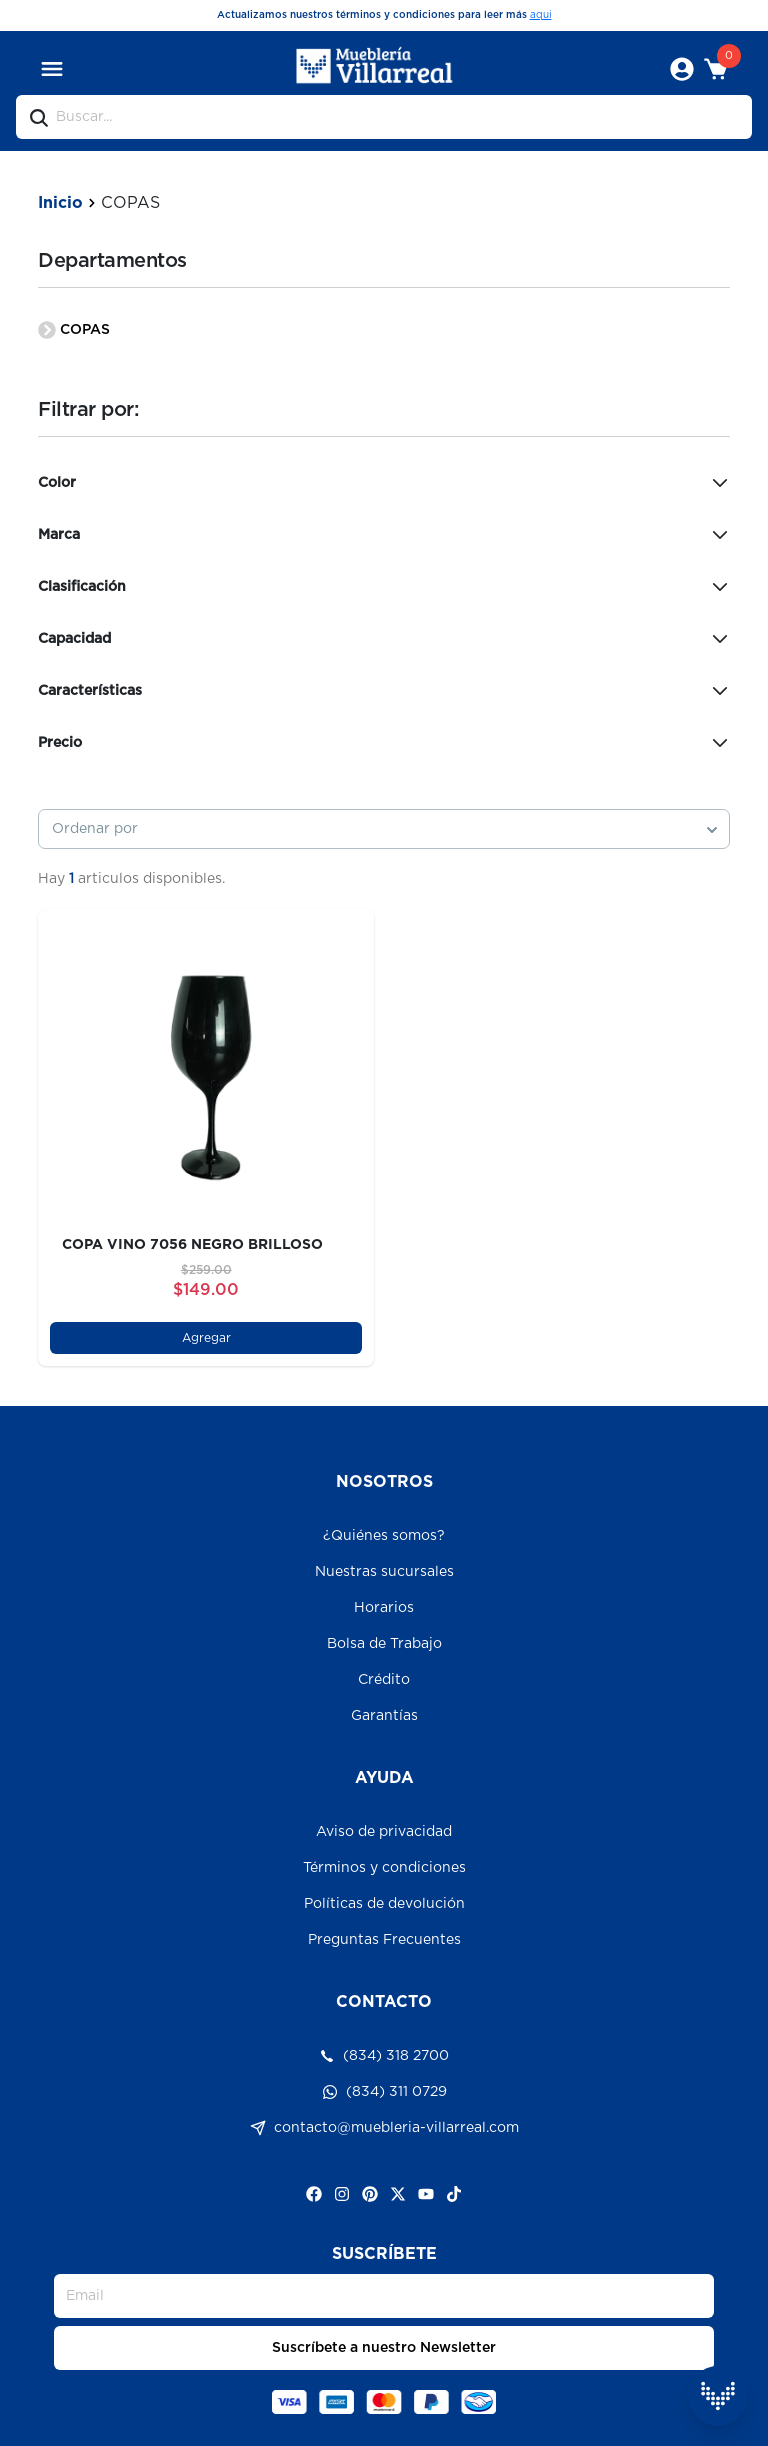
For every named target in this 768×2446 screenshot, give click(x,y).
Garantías (384, 1716)
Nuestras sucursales (384, 1572)
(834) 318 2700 (384, 2056)
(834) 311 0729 (384, 2092)
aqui (541, 15)
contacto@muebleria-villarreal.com (384, 2128)
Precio (383, 743)
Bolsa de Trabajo (384, 1644)
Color (383, 483)
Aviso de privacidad (384, 1832)
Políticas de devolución (384, 1904)
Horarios (384, 1608)
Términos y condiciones (384, 1868)
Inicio (60, 203)
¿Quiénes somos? (384, 1536)
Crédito (384, 1680)
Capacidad (383, 639)
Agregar (206, 1338)
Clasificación (383, 587)
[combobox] (383, 829)
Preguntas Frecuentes (384, 1940)
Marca (383, 535)
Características (383, 691)
